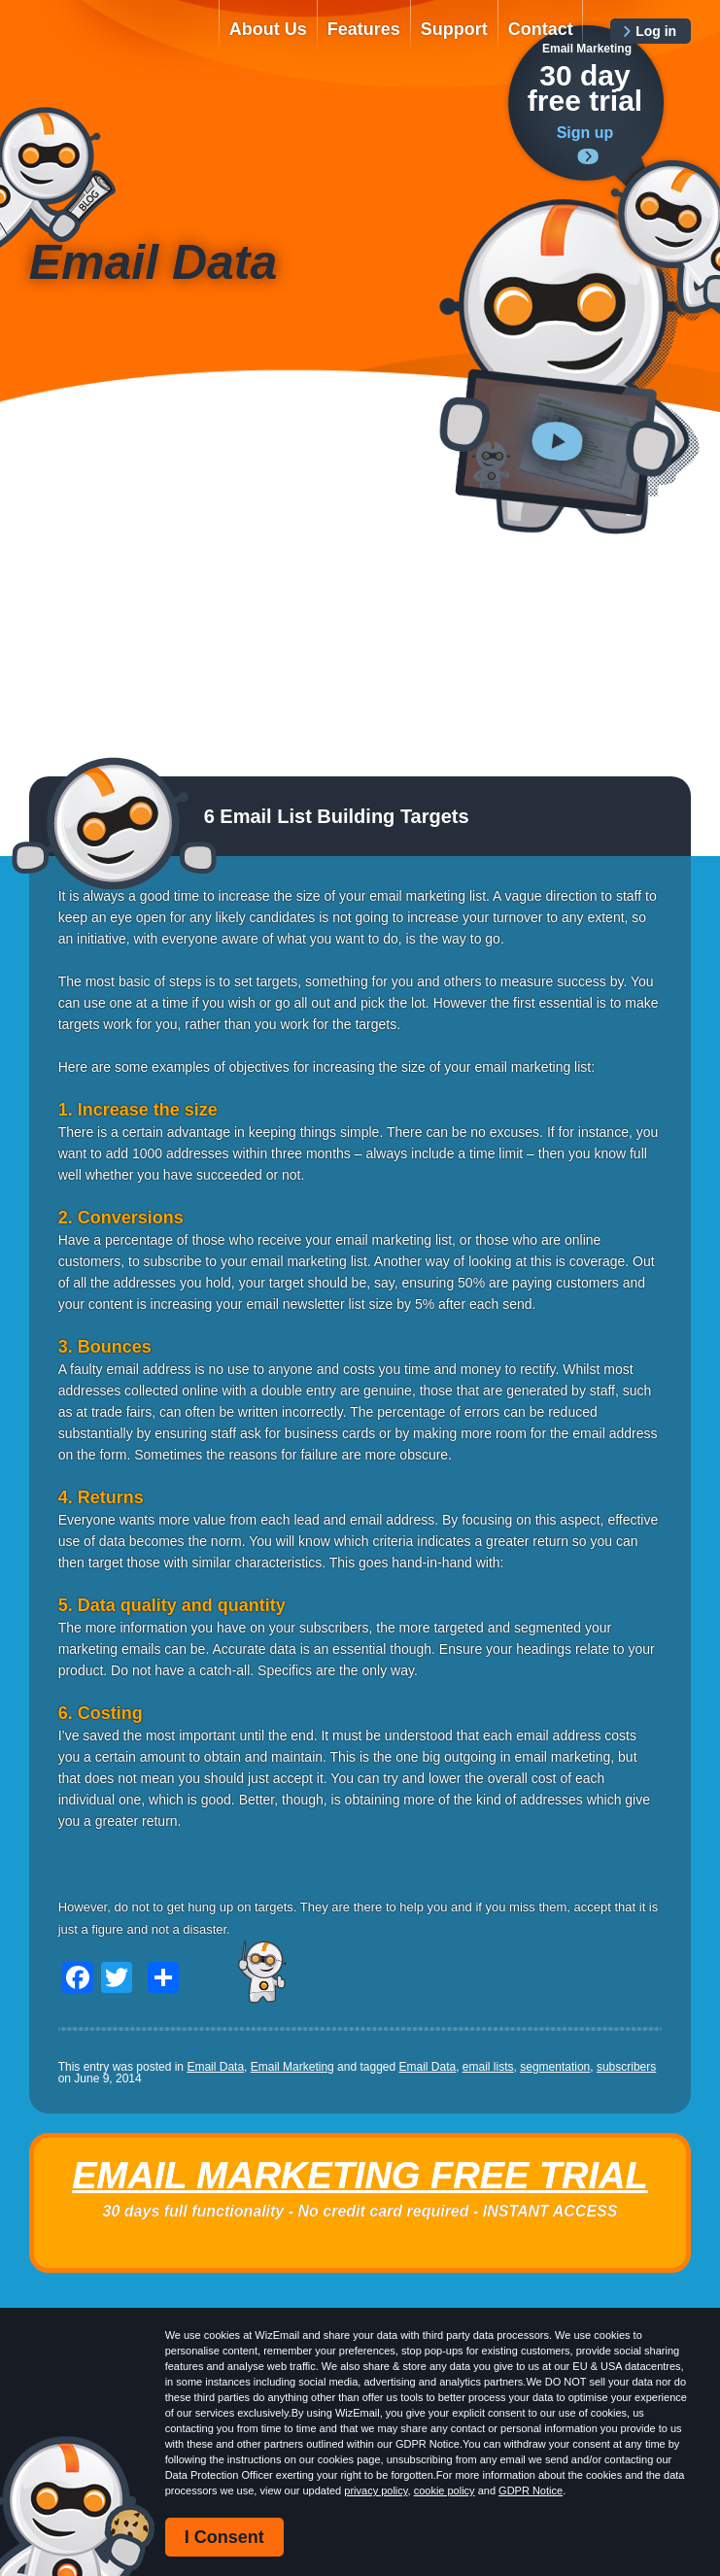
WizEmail (112, 45)
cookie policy (444, 2490)
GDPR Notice (530, 2490)
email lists (488, 2067)
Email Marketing (292, 2067)
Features (363, 29)
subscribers (626, 2067)
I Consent (224, 2537)
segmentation (555, 2067)
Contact (540, 29)
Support (454, 29)
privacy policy (375, 2490)
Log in (655, 31)
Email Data (215, 2067)
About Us (268, 29)
